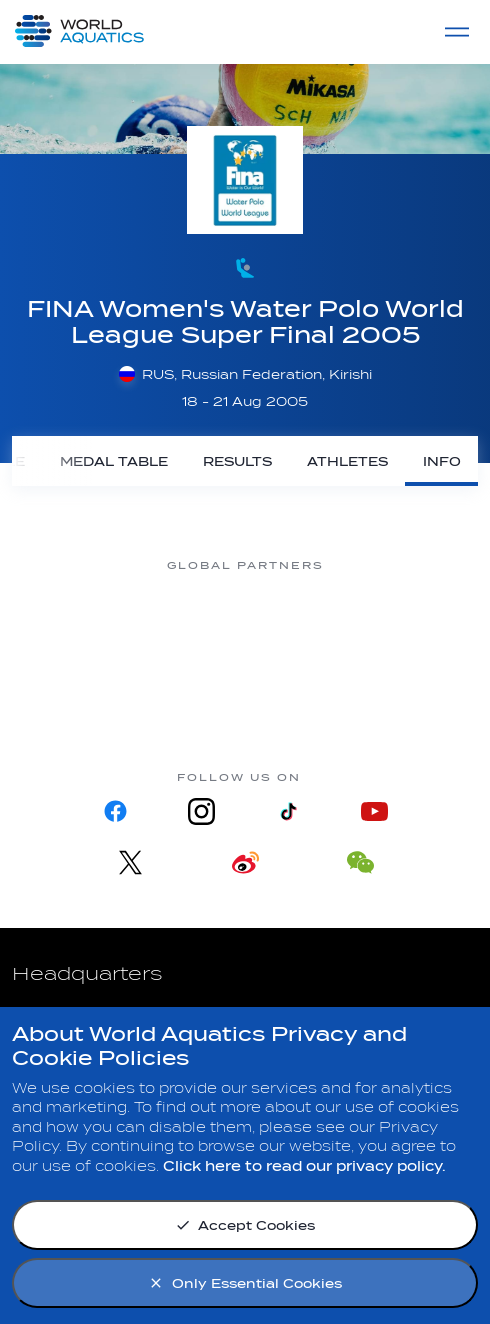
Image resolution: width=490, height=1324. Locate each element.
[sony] (410, 619)
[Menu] (457, 32)
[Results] (237, 461)
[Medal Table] (113, 461)
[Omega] (300, 619)
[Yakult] (245, 695)
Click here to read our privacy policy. (304, 1166)
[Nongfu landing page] (190, 619)
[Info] (441, 461)
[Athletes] (347, 461)
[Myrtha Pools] (80, 619)
